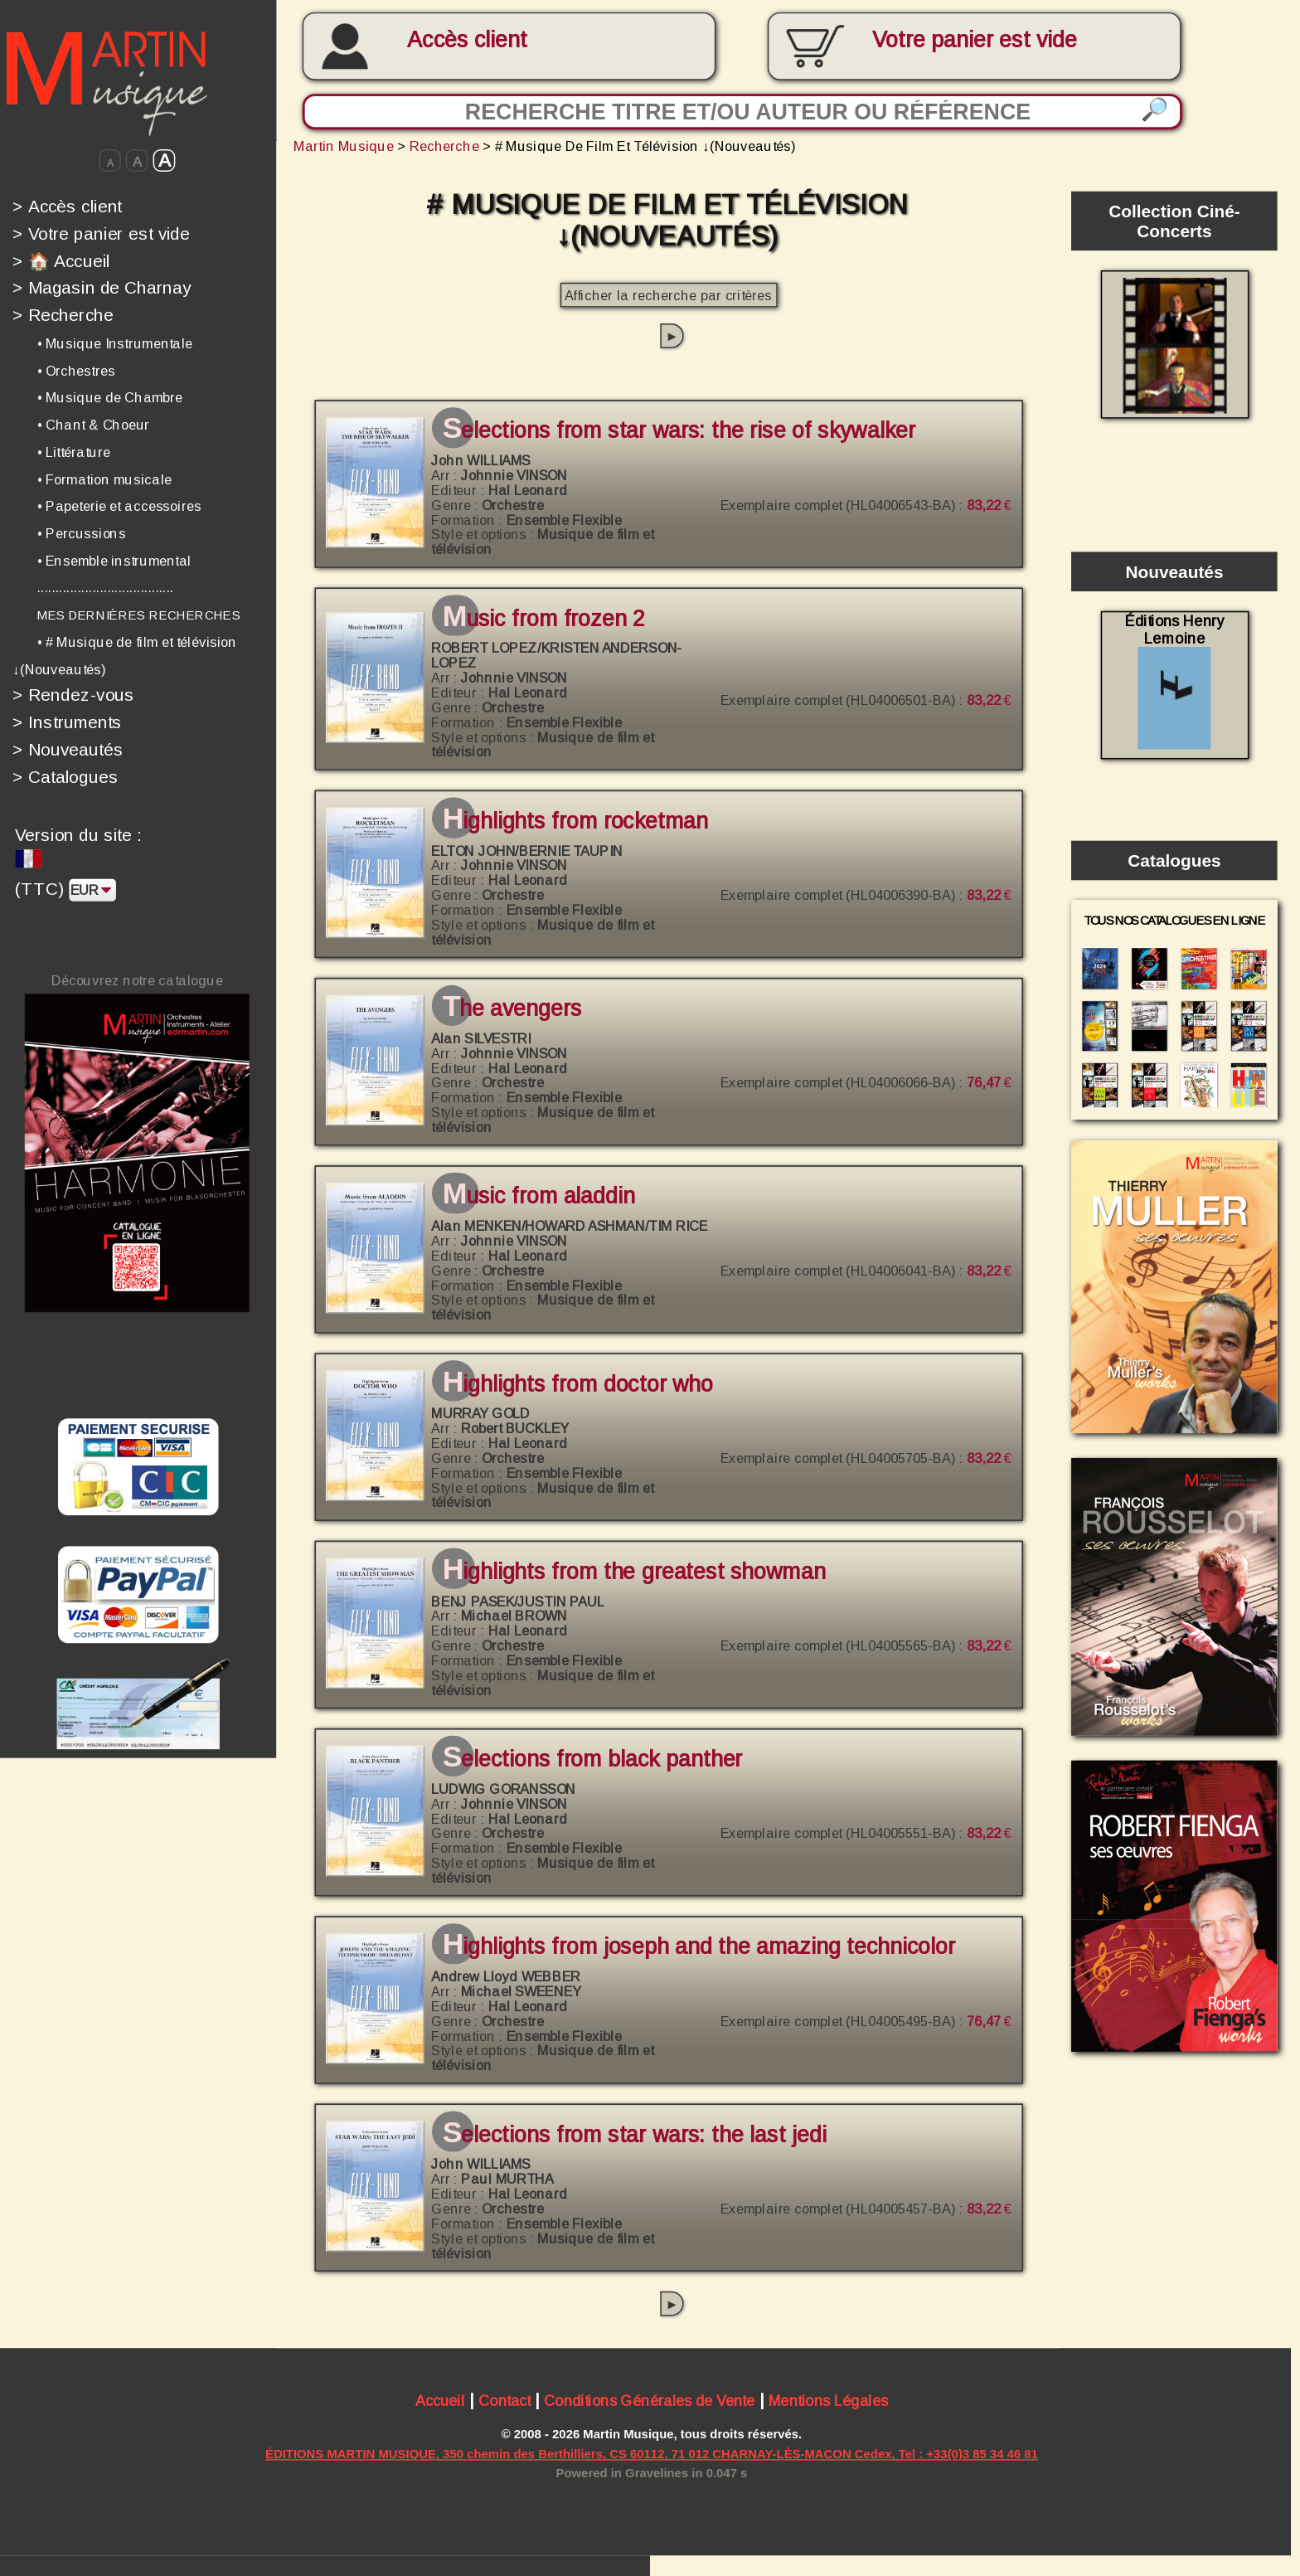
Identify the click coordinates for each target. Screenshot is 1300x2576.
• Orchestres (76, 370)
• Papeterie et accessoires (119, 505)
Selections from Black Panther (593, 1759)
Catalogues (65, 776)
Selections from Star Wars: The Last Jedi (635, 2134)
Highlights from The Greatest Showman (634, 1571)
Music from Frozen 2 (544, 618)
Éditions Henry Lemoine (1174, 680)
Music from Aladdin (539, 1196)
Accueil (440, 2402)
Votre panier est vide (101, 233)
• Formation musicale (104, 479)
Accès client (466, 39)
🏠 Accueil (61, 260)
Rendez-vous (73, 695)
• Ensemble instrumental (114, 560)
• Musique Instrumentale (115, 343)
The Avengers (512, 1009)
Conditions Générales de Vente (649, 2402)
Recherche (63, 315)
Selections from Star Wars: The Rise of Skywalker (679, 431)
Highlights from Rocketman (576, 821)
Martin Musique (343, 146)
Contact (504, 2402)
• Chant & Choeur (93, 424)
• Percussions (81, 533)
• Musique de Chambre (110, 397)
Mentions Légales (828, 2402)
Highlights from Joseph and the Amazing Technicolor (699, 1947)
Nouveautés (68, 750)
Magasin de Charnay (102, 288)
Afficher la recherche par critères (668, 295)
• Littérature (73, 452)
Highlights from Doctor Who (578, 1384)
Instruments (67, 722)
